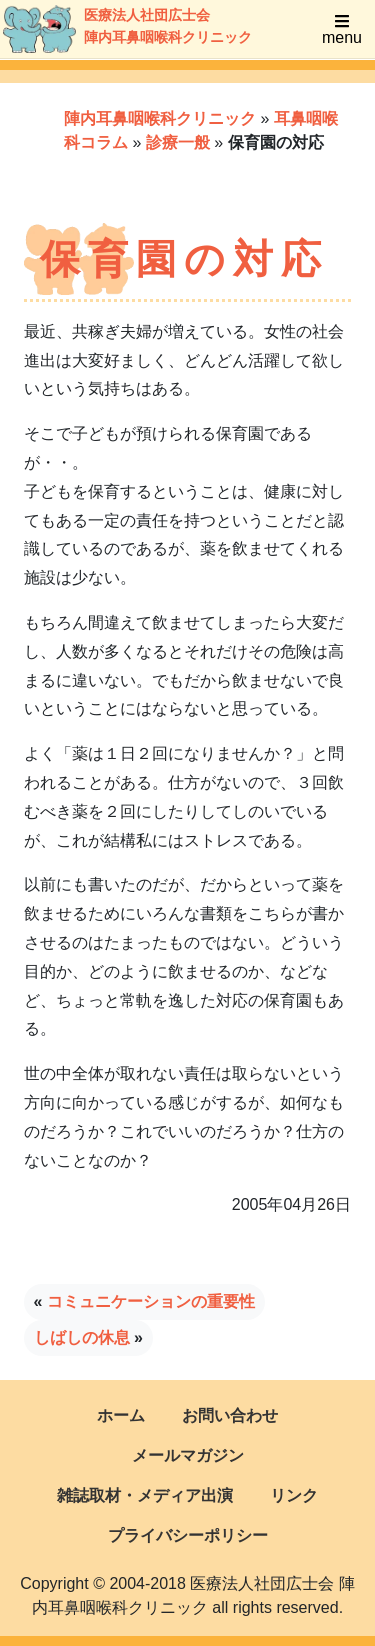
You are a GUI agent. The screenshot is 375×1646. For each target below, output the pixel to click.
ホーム (121, 1415)
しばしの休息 (82, 1337)
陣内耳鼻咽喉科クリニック (160, 118)
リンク (294, 1495)
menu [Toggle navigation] (342, 29)
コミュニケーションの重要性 (151, 1301)
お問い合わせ (230, 1415)
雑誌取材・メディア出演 (145, 1495)
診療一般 (178, 142)
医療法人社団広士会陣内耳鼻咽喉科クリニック (106, 29)
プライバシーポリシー (188, 1535)
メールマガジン (188, 1455)
